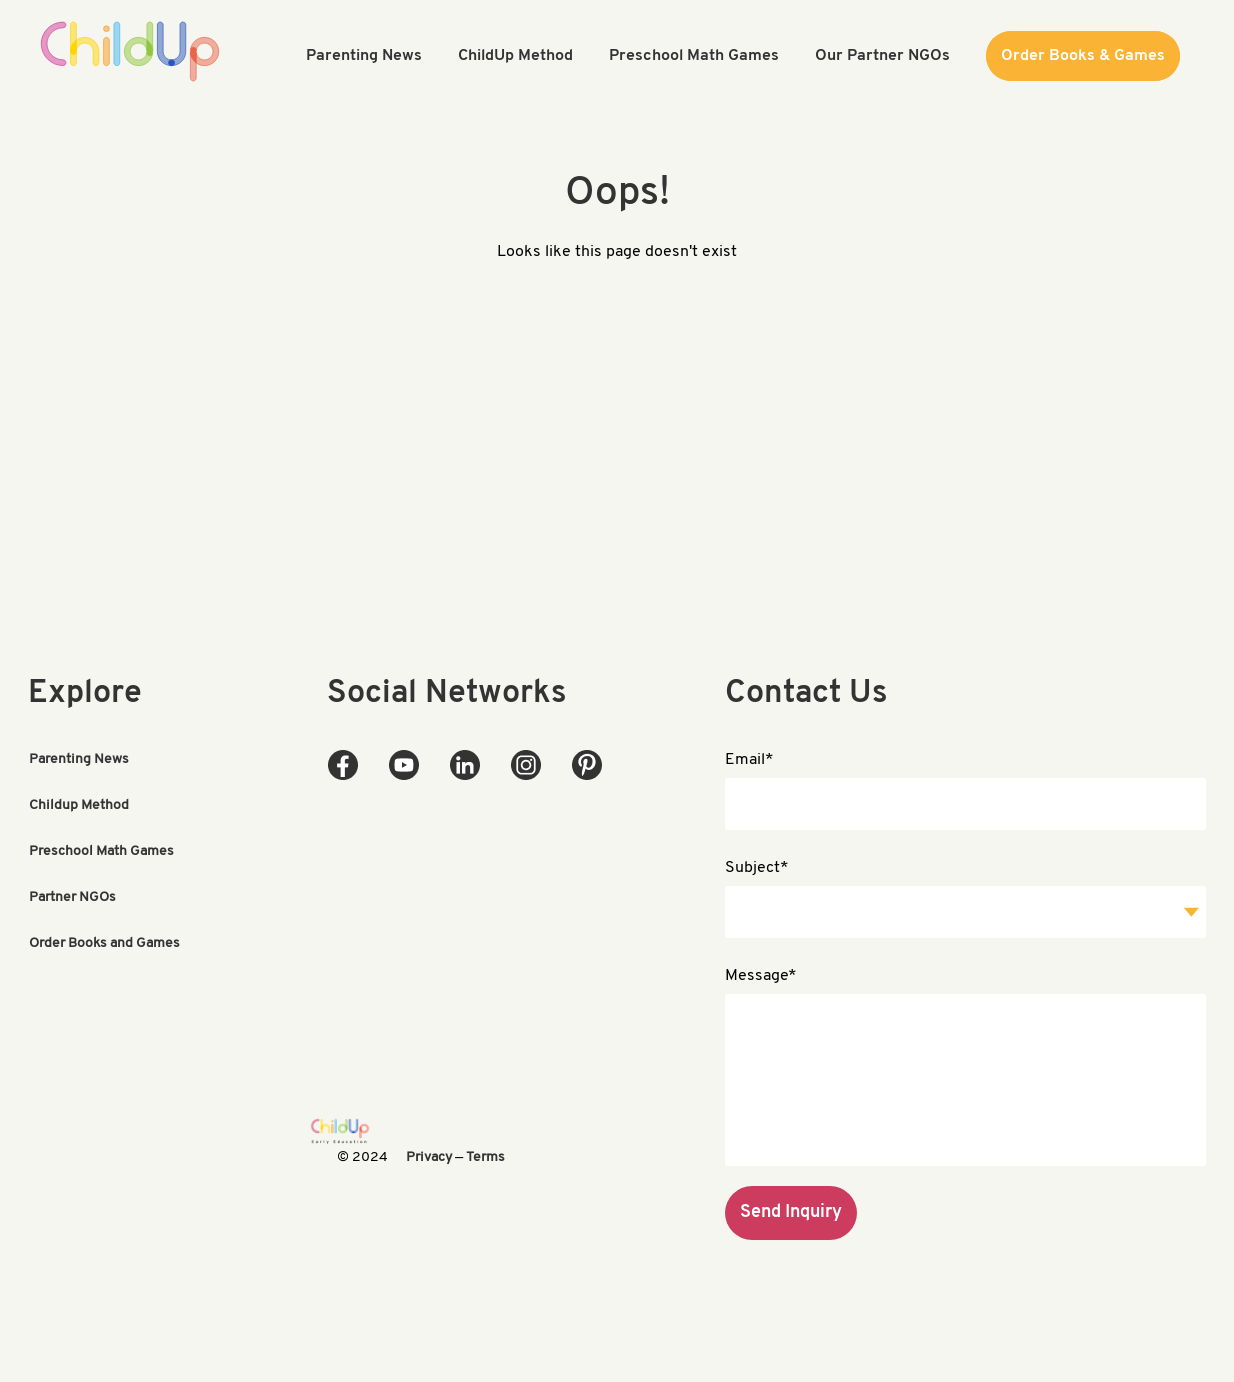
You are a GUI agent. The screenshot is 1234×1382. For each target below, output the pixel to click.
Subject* (757, 868)
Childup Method (79, 805)
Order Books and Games (104, 943)
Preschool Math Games (101, 851)
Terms (485, 1157)
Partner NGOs (72, 897)
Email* (749, 760)
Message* (761, 976)
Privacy (429, 1157)
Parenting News (79, 759)
